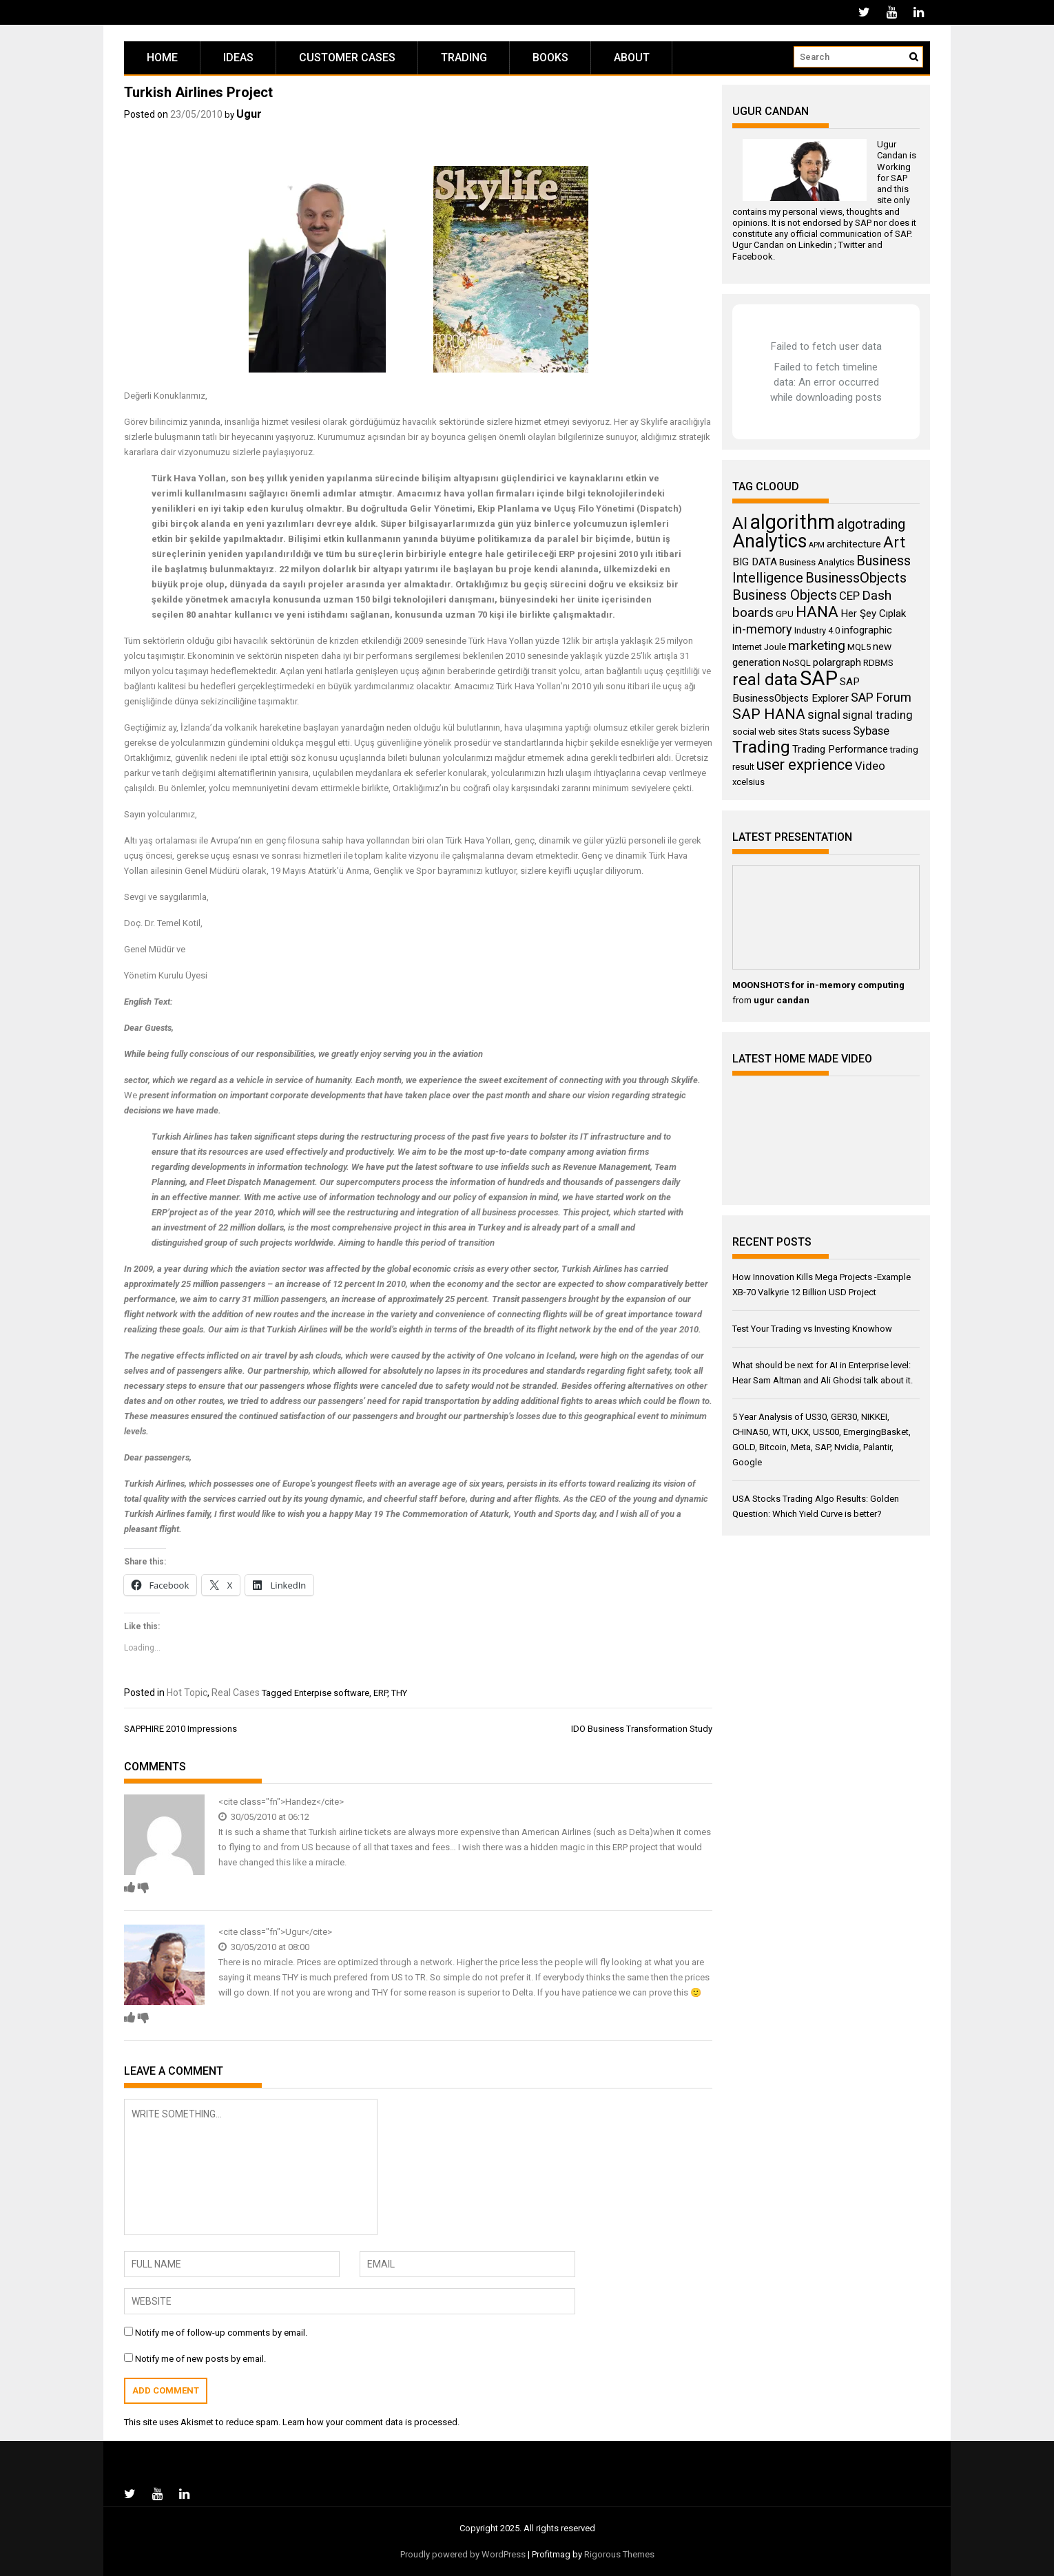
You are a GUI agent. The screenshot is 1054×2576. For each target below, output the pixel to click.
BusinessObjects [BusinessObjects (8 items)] (856, 577)
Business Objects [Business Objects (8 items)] (784, 595)
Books (550, 57)
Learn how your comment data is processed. (370, 2422)
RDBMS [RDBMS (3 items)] (878, 663)
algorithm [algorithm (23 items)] (792, 522)
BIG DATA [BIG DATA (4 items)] (754, 562)
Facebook (752, 256)
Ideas (238, 57)
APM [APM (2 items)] (817, 545)
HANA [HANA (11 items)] (817, 612)
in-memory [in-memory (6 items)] (762, 629)
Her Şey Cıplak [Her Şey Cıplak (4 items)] (873, 613)
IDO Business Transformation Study (641, 1729)
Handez (300, 1802)
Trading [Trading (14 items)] (761, 747)
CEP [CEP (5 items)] (849, 596)
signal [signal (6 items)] (823, 714)
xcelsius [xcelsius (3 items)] (748, 782)
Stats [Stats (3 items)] (809, 731)
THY (399, 1693)
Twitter (851, 245)
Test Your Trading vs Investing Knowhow (812, 1328)
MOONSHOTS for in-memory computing (818, 985)
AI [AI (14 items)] (739, 523)
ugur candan (781, 1000)
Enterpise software (331, 1693)
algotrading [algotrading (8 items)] (871, 524)
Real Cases (235, 1692)
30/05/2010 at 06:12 (263, 1817)
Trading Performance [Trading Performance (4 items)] (840, 749)
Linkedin (815, 245)
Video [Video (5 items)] (870, 766)
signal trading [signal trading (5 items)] (878, 715)
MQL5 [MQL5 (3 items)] (859, 647)
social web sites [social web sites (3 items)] (764, 731)
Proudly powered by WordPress (463, 2554)
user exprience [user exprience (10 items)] (804, 764)
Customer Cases (347, 57)
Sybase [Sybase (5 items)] (871, 730)
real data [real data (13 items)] (765, 679)
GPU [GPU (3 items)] (785, 614)
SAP (899, 178)
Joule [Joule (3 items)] (775, 647)
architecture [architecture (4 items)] (854, 544)
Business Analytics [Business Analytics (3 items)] (816, 562)
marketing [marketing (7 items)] (816, 645)
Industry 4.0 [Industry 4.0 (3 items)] (817, 630)
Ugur (249, 114)
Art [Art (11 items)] (894, 542)
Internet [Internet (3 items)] (747, 647)
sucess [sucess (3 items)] (836, 731)
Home (162, 57)
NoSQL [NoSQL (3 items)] (797, 663)
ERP (380, 1693)
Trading (464, 57)
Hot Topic (187, 1692)
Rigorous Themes (619, 2554)
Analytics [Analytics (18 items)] (769, 541)
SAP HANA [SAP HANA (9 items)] (768, 713)
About (632, 57)
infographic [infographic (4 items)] (867, 630)
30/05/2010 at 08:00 (263, 1947)
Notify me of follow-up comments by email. (221, 2332)
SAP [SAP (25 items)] (819, 678)
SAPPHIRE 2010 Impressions (180, 1729)
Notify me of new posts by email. (200, 2359)
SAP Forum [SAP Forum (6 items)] (881, 697)
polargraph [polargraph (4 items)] (837, 662)
